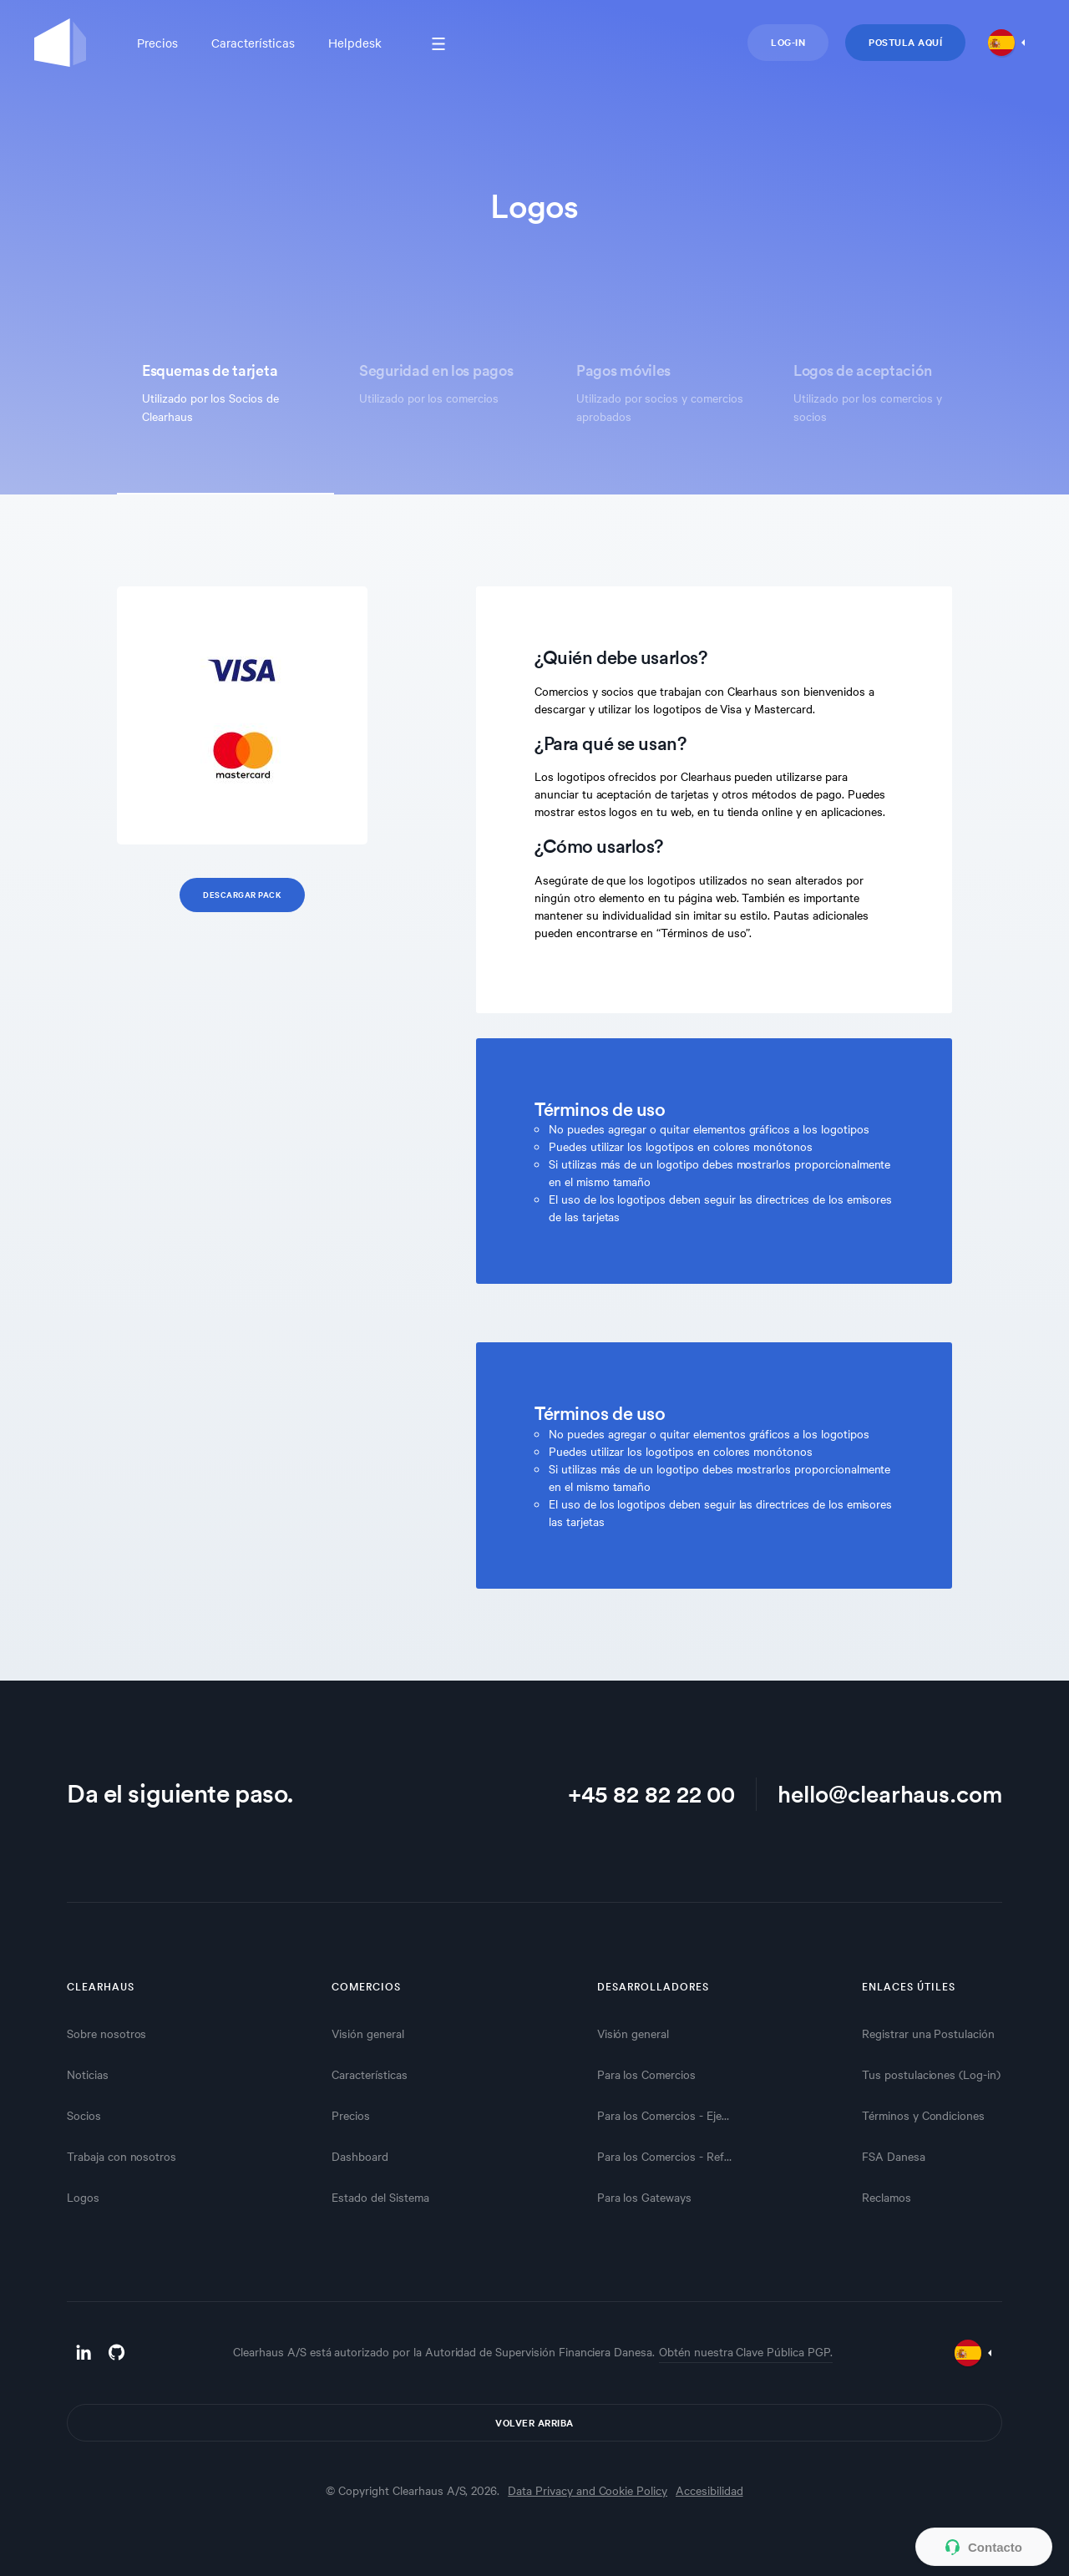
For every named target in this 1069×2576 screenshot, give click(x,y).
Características (253, 42)
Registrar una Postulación (928, 2033)
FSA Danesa (893, 2156)
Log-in (788, 41)
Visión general (367, 2033)
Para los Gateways (644, 2196)
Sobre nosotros (106, 2033)
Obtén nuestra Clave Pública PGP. (746, 2351)
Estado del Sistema (380, 2196)
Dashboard (360, 2156)
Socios (84, 2115)
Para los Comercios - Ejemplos (667, 2115)
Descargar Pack (242, 894)
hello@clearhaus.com (890, 1793)
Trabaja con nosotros (121, 2156)
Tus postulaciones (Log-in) (931, 2074)
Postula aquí (905, 41)
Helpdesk (355, 42)
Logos (83, 2196)
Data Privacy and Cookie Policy (587, 2490)
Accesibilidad (709, 2490)
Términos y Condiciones (923, 2115)
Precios (157, 42)
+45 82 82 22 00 (651, 1793)
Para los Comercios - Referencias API (667, 2156)
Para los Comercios (646, 2074)
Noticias (88, 2074)
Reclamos (886, 2196)
